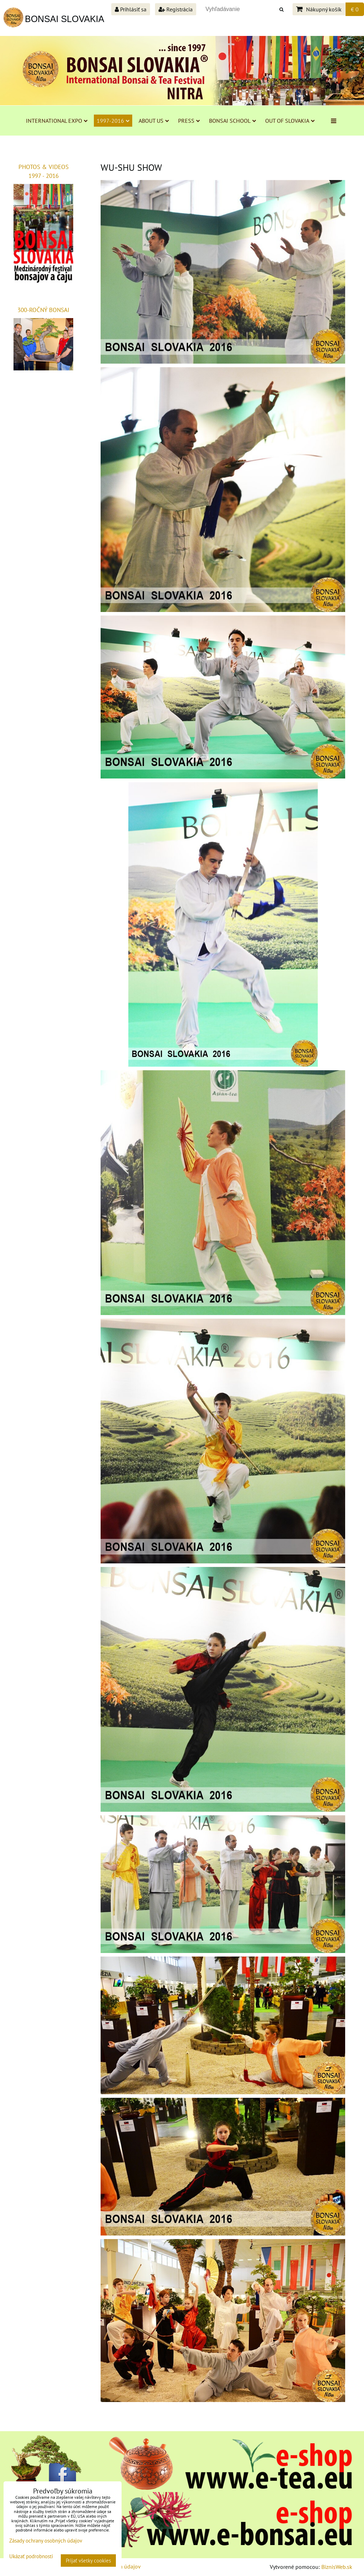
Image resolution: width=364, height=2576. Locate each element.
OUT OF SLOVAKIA (290, 120)
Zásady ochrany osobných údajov (45, 2540)
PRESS (189, 120)
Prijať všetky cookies (88, 2560)
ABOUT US (154, 120)
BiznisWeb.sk (336, 2566)
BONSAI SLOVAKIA (64, 19)
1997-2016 (113, 120)
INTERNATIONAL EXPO (56, 120)
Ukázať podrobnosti (31, 2557)
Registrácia (176, 9)
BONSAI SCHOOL (232, 120)
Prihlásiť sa (130, 9)
